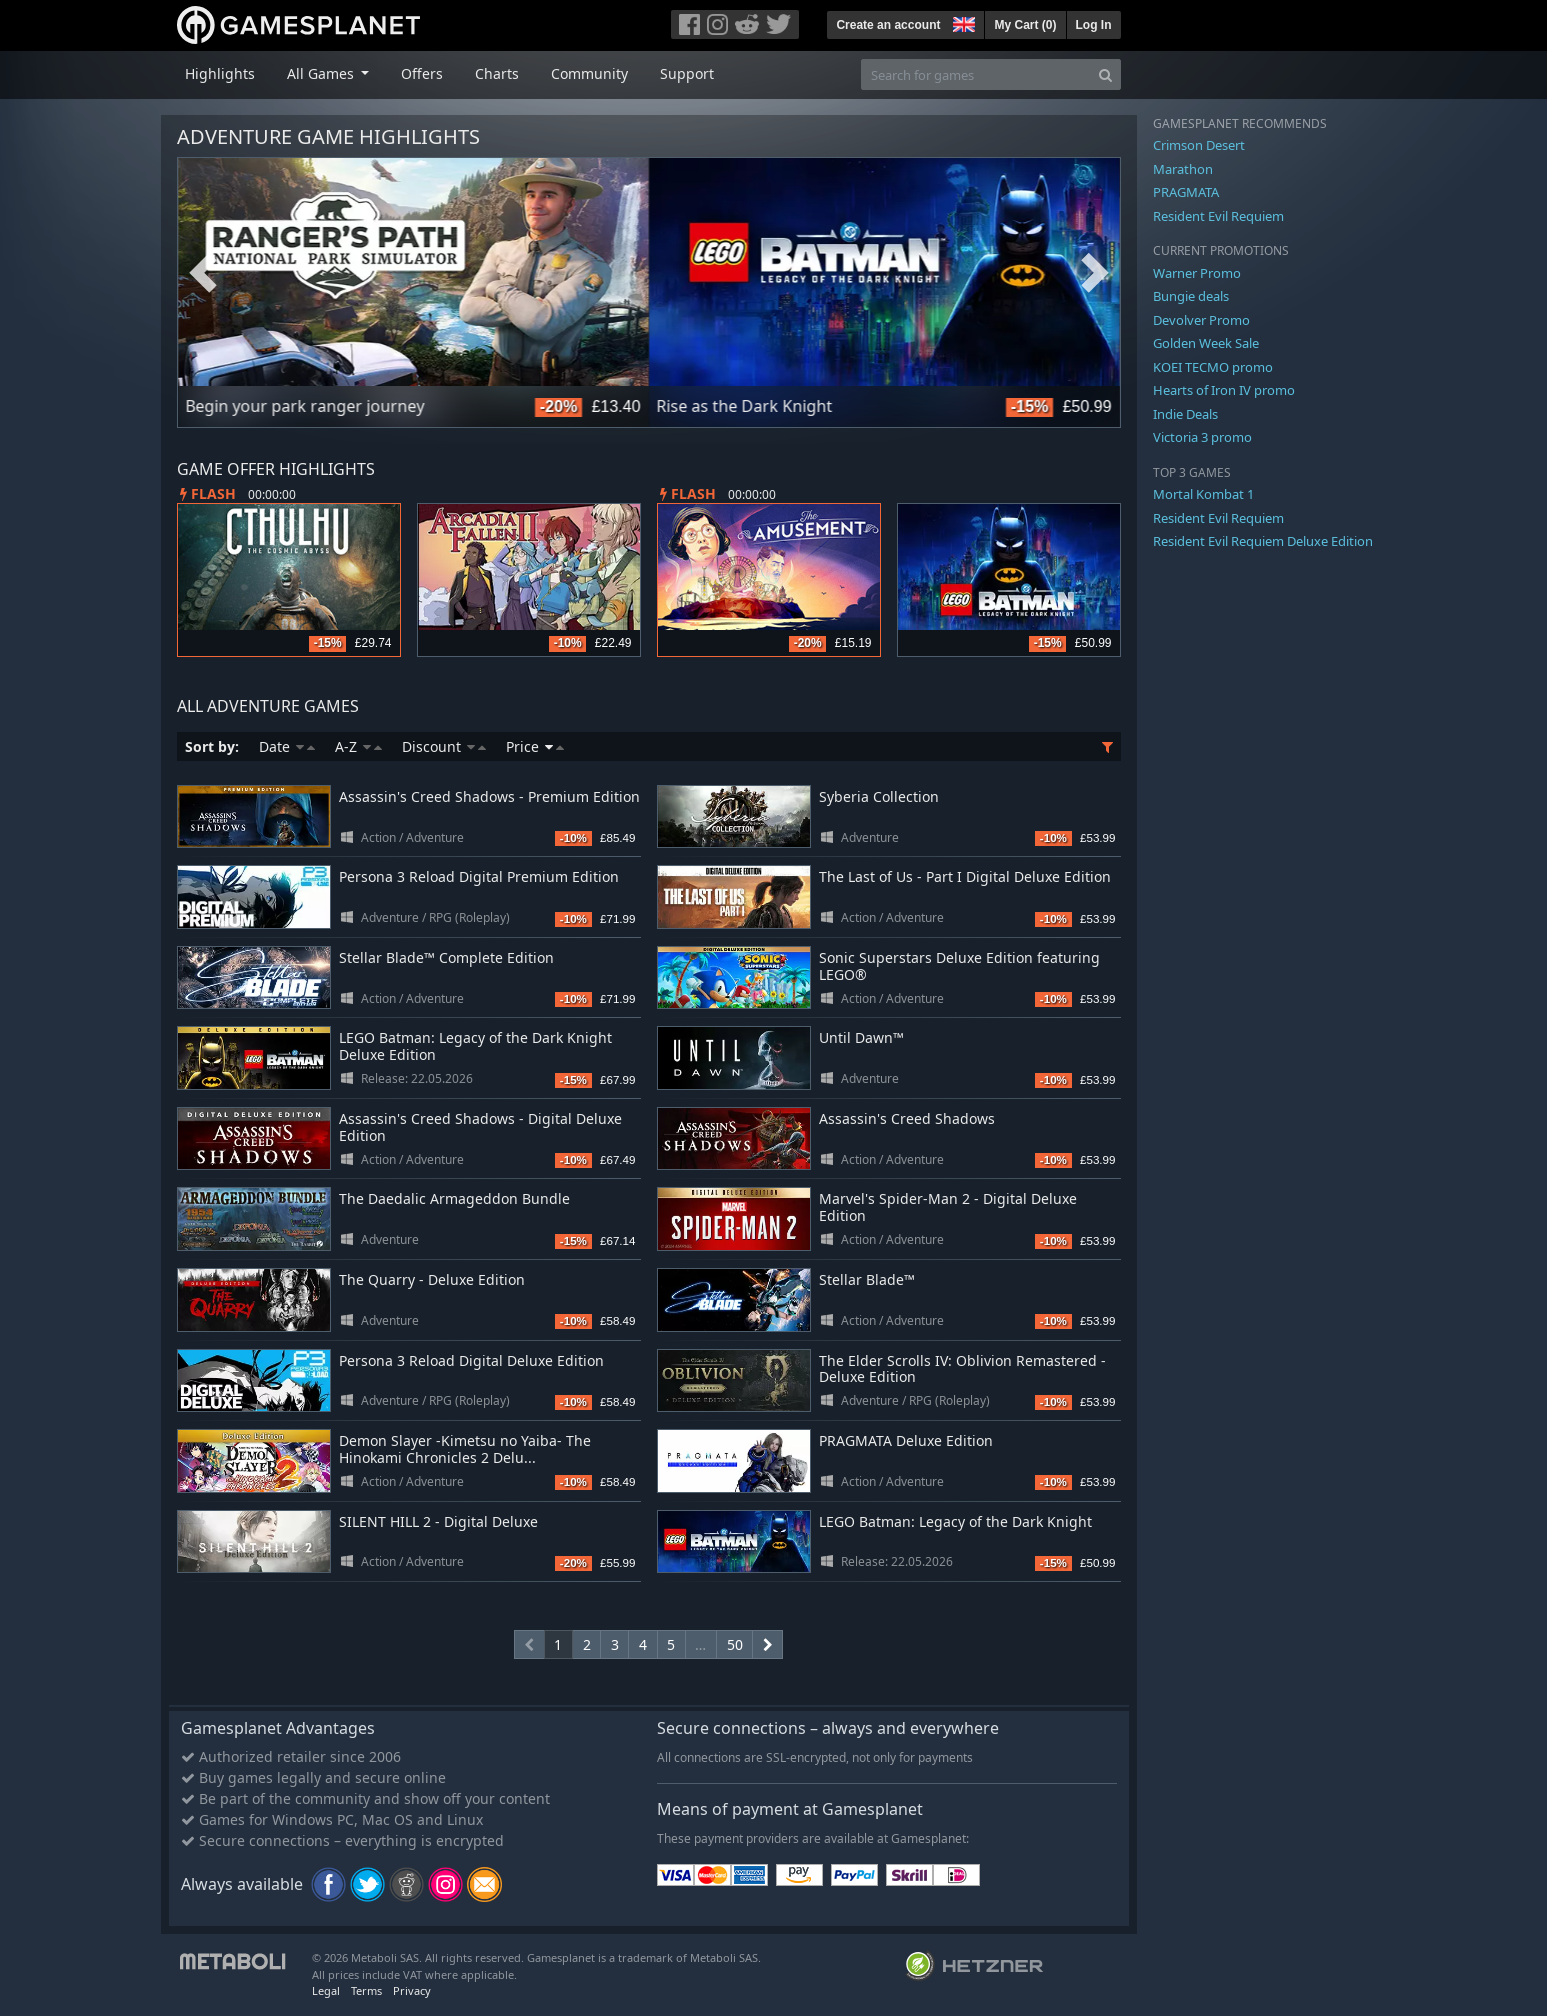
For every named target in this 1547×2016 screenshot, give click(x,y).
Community (589, 73)
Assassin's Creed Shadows (907, 1118)
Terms (366, 1990)
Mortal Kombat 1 (1203, 494)
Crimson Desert (1199, 145)
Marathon (1183, 169)
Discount (444, 746)
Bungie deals (1191, 296)
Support (687, 73)
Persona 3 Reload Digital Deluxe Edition (471, 1360)
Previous (203, 273)
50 (735, 1644)
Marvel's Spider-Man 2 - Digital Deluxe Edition (948, 1207)
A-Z (358, 746)
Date (287, 746)
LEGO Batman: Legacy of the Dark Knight (955, 1521)
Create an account (888, 25)
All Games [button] (322, 73)
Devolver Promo (1201, 320)
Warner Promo (1197, 273)
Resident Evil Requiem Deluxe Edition (1263, 541)
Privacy (412, 1990)
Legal (326, 1990)
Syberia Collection (879, 796)
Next (1095, 273)
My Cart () (1025, 25)
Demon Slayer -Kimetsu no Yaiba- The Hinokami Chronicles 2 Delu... (465, 1449)
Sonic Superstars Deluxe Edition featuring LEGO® (959, 966)
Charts (497, 73)
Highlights (220, 73)
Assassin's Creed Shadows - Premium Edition (489, 796)
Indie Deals (1185, 414)
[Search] (1105, 74)
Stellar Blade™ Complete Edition (446, 957)
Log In (1094, 25)
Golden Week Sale (1206, 343)
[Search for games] (976, 74)
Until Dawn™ (861, 1037)
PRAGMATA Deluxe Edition (906, 1440)
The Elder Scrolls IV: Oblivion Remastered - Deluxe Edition (962, 1369)
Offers (422, 73)
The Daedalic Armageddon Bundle (454, 1198)
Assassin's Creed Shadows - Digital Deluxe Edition (480, 1127)
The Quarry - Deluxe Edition (432, 1279)
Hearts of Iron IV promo (1224, 390)
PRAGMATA (1186, 192)
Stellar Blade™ (867, 1279)
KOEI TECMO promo (1213, 367)
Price (535, 746)
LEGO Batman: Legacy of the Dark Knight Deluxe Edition (475, 1046)
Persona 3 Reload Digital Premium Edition (479, 876)
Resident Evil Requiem (1218, 216)
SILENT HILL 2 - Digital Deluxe (438, 1521)
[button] (962, 22)
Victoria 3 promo (1202, 437)
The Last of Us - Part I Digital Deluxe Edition (965, 876)
